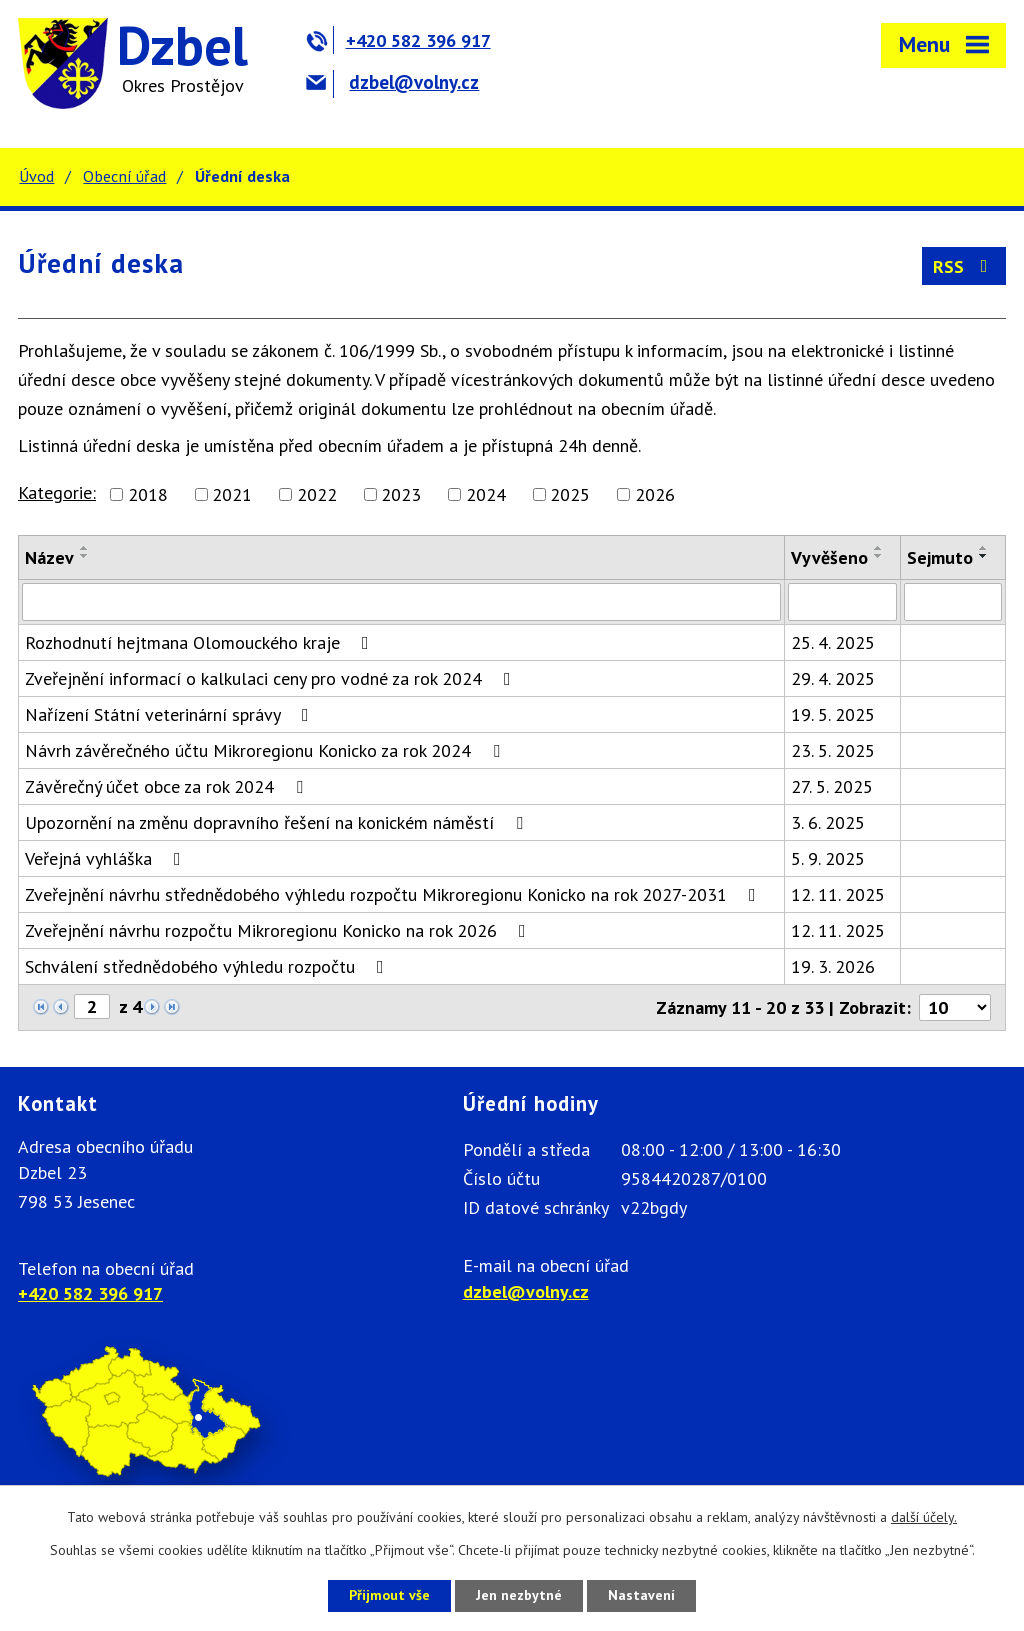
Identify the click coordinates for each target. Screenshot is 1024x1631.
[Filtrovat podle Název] (401, 602)
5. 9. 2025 (828, 858)
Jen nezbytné (519, 1595)
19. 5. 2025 (833, 714)
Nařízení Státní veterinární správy (171, 714)
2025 (570, 494)
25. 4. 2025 (833, 642)
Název (49, 557)
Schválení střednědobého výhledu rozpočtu (208, 966)
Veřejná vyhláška (107, 858)
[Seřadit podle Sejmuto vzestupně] (984, 548)
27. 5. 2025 (832, 786)
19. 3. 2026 (833, 966)
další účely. (924, 1517)
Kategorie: (57, 492)
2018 (148, 494)
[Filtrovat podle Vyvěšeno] (842, 602)
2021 (232, 494)
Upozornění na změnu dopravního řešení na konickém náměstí (278, 822)
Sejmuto (940, 557)
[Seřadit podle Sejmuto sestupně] (984, 556)
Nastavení (641, 1595)
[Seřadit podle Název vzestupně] (85, 548)
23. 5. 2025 (833, 750)
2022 (317, 494)
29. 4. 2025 (833, 678)
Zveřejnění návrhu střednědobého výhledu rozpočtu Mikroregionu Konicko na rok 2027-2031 (394, 894)
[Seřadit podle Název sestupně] (85, 556)
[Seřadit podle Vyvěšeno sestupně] (879, 556)
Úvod (36, 176)
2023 (401, 494)
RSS (964, 266)
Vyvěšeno (829, 557)
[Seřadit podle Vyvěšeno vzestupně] (879, 548)
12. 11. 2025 (838, 894)
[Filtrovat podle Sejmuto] (953, 602)
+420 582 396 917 (398, 40)
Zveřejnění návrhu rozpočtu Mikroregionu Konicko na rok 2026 (279, 930)
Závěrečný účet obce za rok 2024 (168, 786)
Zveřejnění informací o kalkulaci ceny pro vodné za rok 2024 (272, 678)
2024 (486, 494)
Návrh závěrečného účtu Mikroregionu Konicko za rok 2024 (266, 750)
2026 (655, 494)
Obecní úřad (124, 176)
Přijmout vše (389, 1595)
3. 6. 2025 (828, 822)
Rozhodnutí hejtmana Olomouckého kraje (201, 642)
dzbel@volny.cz (392, 82)
